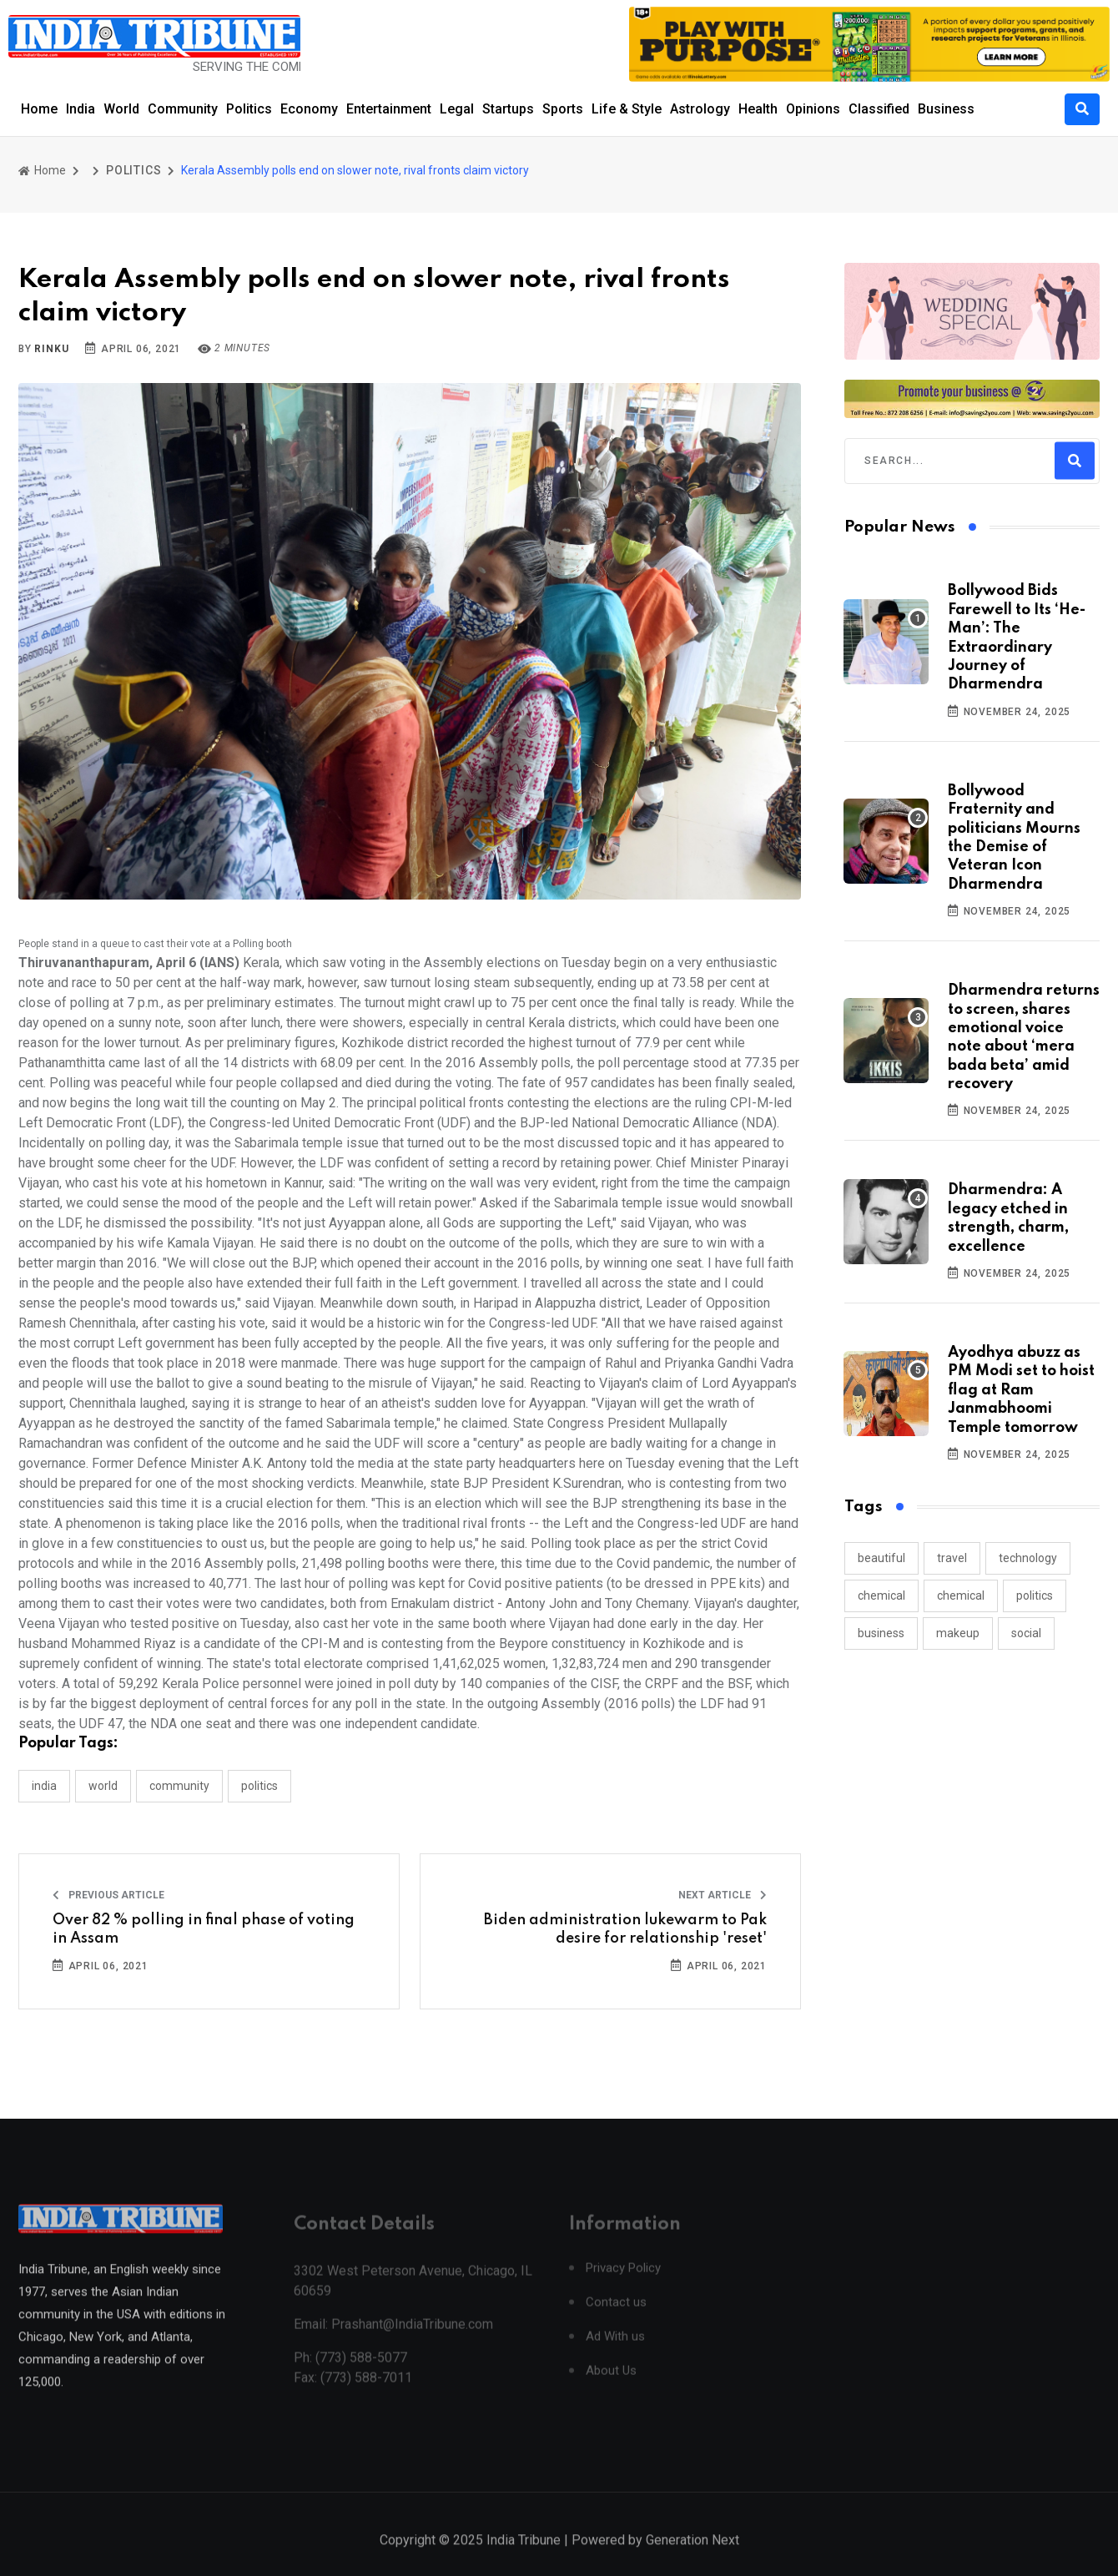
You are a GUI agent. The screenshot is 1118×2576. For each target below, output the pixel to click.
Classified (879, 109)
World (121, 109)
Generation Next (692, 2559)
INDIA (44, 1785)
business (881, 1633)
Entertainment (388, 109)
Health (758, 109)
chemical (881, 1595)
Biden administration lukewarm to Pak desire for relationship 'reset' (625, 1929)
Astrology (700, 109)
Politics (249, 109)
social (1026, 1633)
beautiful (881, 1558)
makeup (958, 1633)
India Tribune (523, 2559)
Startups (508, 109)
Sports (562, 109)
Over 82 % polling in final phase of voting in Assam (204, 1929)
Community (183, 109)
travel (952, 1558)
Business (946, 109)
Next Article (722, 1895)
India (80, 109)
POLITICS (133, 170)
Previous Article (108, 1895)
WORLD (103, 1785)
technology (1028, 1558)
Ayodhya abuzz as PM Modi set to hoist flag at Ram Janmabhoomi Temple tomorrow (1021, 1390)
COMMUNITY (179, 1785)
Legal (457, 109)
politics (1034, 1595)
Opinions (813, 109)
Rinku (51, 349)
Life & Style (627, 109)
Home (39, 109)
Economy (309, 109)
